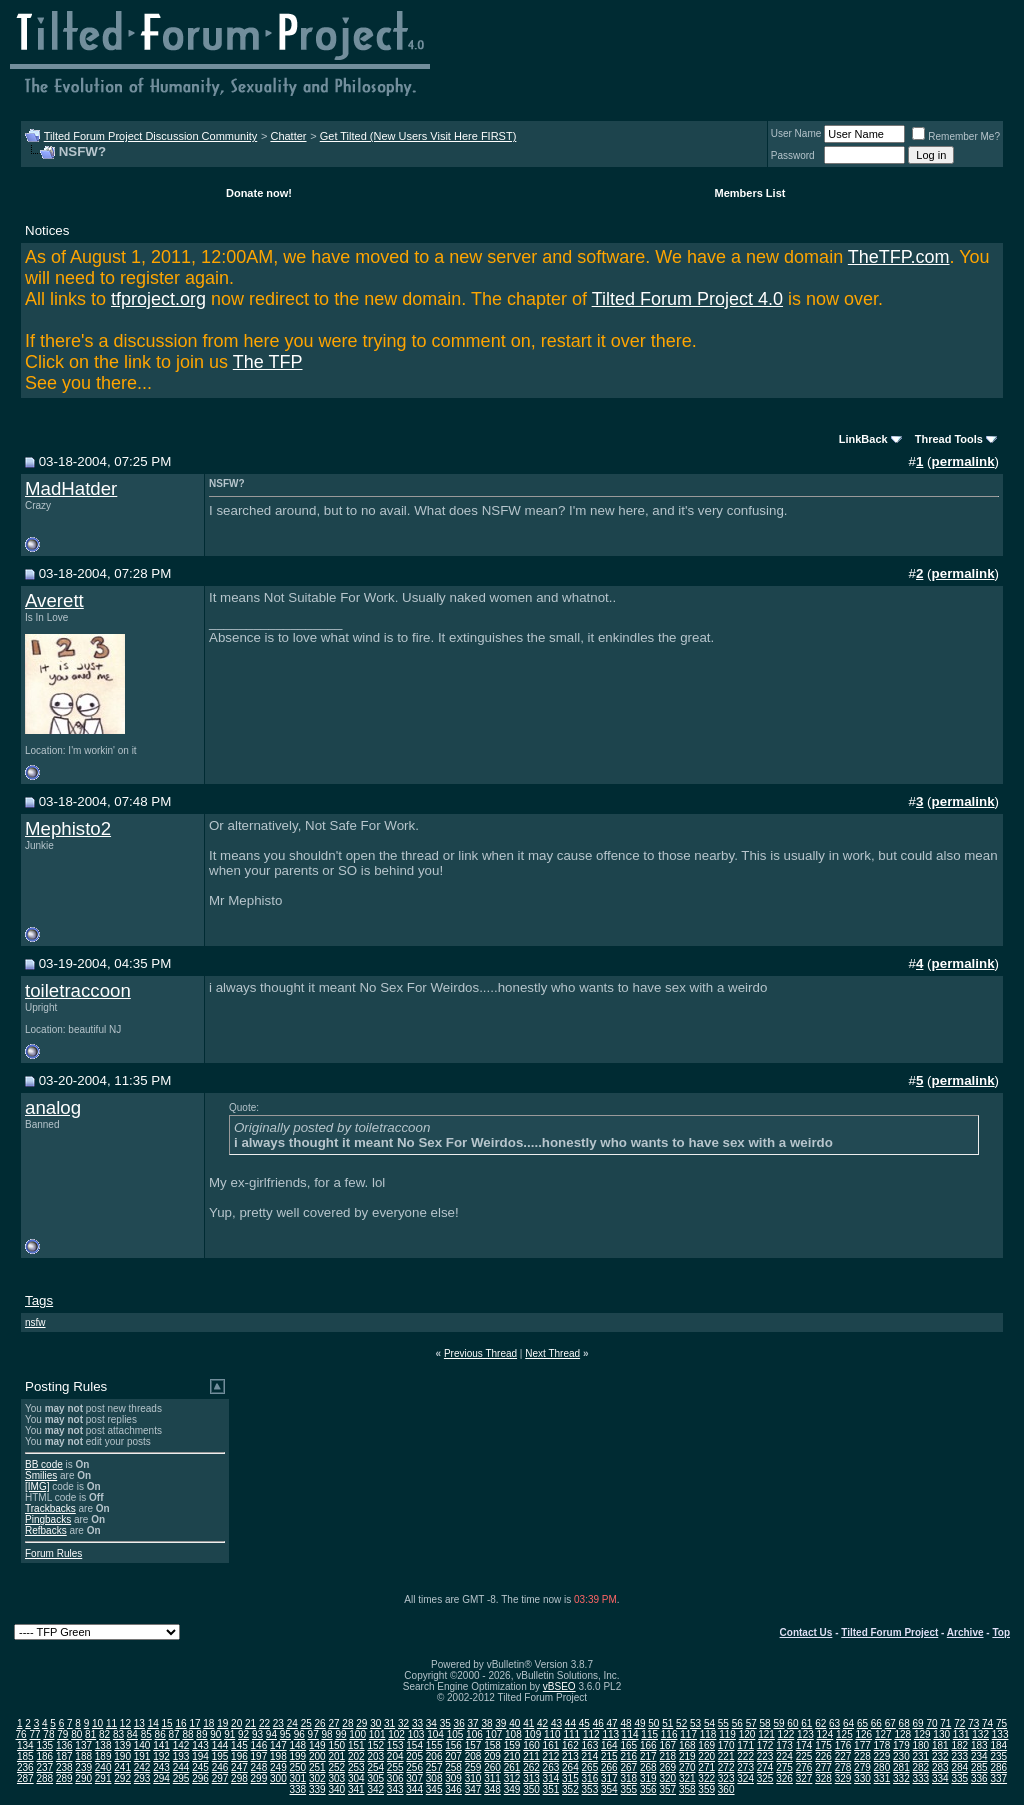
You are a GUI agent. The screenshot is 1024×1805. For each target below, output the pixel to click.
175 (823, 1745)
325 (765, 1778)
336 (979, 1778)
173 (784, 1745)
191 (142, 1756)
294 (161, 1778)
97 (313, 1734)
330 (862, 1778)
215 (609, 1756)
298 (239, 1778)
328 (823, 1778)
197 (259, 1756)
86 (160, 1734)
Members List (750, 193)
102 (396, 1734)
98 (326, 1734)
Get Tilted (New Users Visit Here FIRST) (418, 136)
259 (473, 1767)
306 (395, 1778)
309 (453, 1778)
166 (648, 1745)
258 (453, 1767)
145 (239, 1745)
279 (862, 1767)
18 (208, 1723)
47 (612, 1723)
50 (653, 1723)
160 (531, 1745)
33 (417, 1723)
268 (648, 1767)
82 (104, 1734)
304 (356, 1778)
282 (921, 1767)
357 (667, 1789)
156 (453, 1745)
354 (609, 1789)
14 (153, 1723)
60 (792, 1723)
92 (243, 1734)
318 (628, 1778)
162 (570, 1745)
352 (570, 1789)
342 (375, 1789)
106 (474, 1734)
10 (97, 1723)
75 (1001, 1723)
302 (317, 1778)
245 (200, 1767)
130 (941, 1734)
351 (551, 1789)
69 (918, 1723)
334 (940, 1778)
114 (630, 1734)
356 (648, 1789)
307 (414, 1778)
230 (901, 1756)
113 (610, 1734)
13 (139, 1723)
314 (551, 1778)
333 (921, 1778)
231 (921, 1756)
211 (531, 1756)
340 (336, 1789)
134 (25, 1745)
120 (747, 1734)
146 (259, 1745)
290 (83, 1778)
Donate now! (259, 193)
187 (64, 1756)
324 (745, 1778)
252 (336, 1767)
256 (414, 1767)
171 (745, 1745)
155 (434, 1745)
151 (356, 1745)
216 (628, 1756)
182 (959, 1745)
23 (278, 1723)
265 (590, 1767)
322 (706, 1778)
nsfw (35, 1322)
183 (979, 1745)
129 (922, 1734)
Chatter (288, 136)
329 (843, 1778)
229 (882, 1756)
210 (512, 1756)
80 (76, 1734)
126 (863, 1734)
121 (766, 1734)
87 (174, 1734)
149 (317, 1745)
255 (395, 1767)
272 (726, 1767)
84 (132, 1734)
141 (161, 1745)
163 (590, 1745)
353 (590, 1789)
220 (706, 1756)
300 (278, 1778)
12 (125, 1723)
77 (34, 1734)
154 (414, 1745)
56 (737, 1723)
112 (591, 1734)
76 (21, 1734)
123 (805, 1734)
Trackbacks (50, 1508)
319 (648, 1778)
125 (844, 1734)
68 (904, 1723)
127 (883, 1734)
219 (687, 1756)
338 (298, 1789)
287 (25, 1778)
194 (200, 1756)
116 (669, 1734)
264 (570, 1767)
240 (103, 1767)
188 (83, 1756)
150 (336, 1745)
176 (843, 1745)
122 (786, 1734)
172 (765, 1745)
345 (434, 1789)
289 (64, 1778)
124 (825, 1734)
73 (973, 1723)
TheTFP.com (899, 257)
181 (940, 1745)
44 (570, 1723)
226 (823, 1756)
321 (687, 1778)
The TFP (268, 362)
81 (90, 1734)
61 (806, 1723)
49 (639, 1723)
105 (455, 1734)
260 (492, 1767)
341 (356, 1789)
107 (494, 1734)
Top (1001, 1632)
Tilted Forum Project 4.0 (687, 299)
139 (122, 1745)
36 (459, 1723)
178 (882, 1745)
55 (723, 1723)
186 (44, 1756)
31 (389, 1723)
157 (473, 1745)
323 (726, 1778)
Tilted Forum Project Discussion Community (151, 136)
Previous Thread (480, 1353)
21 (250, 1723)
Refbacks (46, 1530)
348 (492, 1789)
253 (356, 1767)
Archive (965, 1632)
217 (648, 1756)
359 (706, 1789)
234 (979, 1756)
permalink (963, 461)
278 (843, 1767)
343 (395, 1789)
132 (980, 1734)
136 (64, 1745)
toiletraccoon (78, 990)
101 (377, 1734)
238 (64, 1767)
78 (48, 1734)
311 (492, 1778)
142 (181, 1745)
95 (285, 1734)
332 (901, 1778)
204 (395, 1756)
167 (667, 1745)
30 (375, 1723)
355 (628, 1789)
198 (278, 1756)
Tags (39, 1300)
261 (512, 1767)
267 (628, 1767)
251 (317, 1767)
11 (111, 1723)
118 (708, 1734)
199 (298, 1756)
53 (695, 1723)
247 (239, 1767)
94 (271, 1734)
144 (220, 1745)
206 (434, 1756)
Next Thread (552, 1353)
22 (264, 1723)
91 (229, 1734)
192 (161, 1756)
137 (83, 1745)
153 (395, 1745)
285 (979, 1767)
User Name (796, 133)
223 (765, 1756)
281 (901, 1767)
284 (959, 1767)
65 (862, 1723)
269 (667, 1767)
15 (167, 1723)
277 (823, 1767)
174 (804, 1745)
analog (53, 1107)
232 (940, 1756)
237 (44, 1767)
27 (333, 1723)
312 (512, 1778)
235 (998, 1756)
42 (542, 1723)
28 (347, 1723)
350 (531, 1789)
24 (292, 1723)
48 (625, 1723)
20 (236, 1723)
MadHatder (71, 488)
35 (445, 1723)
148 (298, 1745)
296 (200, 1778)
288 (44, 1778)
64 (848, 1723)
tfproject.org (158, 299)
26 (320, 1723)
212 (551, 1756)
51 (667, 1723)
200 (317, 1756)
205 (414, 1756)
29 (361, 1723)
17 (194, 1723)
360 (726, 1789)
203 (375, 1756)
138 (103, 1745)
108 (513, 1734)
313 (531, 1778)
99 (340, 1734)
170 (726, 1745)
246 (220, 1767)
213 (570, 1756)
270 (687, 1767)
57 (751, 1723)
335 (959, 1778)
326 (784, 1778)
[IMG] (37, 1486)
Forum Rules (53, 1553)
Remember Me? (956, 136)
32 (403, 1723)
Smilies (41, 1475)
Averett (54, 600)
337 (998, 1778)
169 (706, 1745)
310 (473, 1778)
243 (161, 1767)
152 (375, 1745)
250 (298, 1767)
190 (122, 1756)
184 (998, 1745)
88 (187, 1734)
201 (336, 1756)
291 (103, 1778)
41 (528, 1723)
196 (239, 1756)
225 (804, 1756)
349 (512, 1789)
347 (473, 1789)
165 (628, 1745)
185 (25, 1756)
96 (299, 1734)
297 (220, 1778)
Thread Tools (949, 439)
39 (500, 1723)
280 (882, 1767)
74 (987, 1723)
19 (222, 1723)
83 (118, 1734)
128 (902, 1734)
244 (181, 1767)
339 (317, 1789)
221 (726, 1756)
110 (552, 1734)
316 (590, 1778)
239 (83, 1767)
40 (514, 1723)
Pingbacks (48, 1519)
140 (142, 1745)
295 (181, 1778)
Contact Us (806, 1632)
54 (709, 1723)
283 (940, 1767)
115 (649, 1734)
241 (122, 1767)
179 (901, 1745)
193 (181, 1756)
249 (278, 1767)
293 (142, 1778)
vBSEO (559, 1686)
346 (453, 1789)
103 (416, 1734)
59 (778, 1723)
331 (882, 1778)
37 (473, 1723)
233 (959, 1756)
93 (257, 1734)
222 (745, 1756)
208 (473, 1756)
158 (492, 1745)
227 (843, 1756)
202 (356, 1756)
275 (784, 1767)
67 (890, 1723)
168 (687, 1745)
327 (804, 1778)
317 (609, 1778)
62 (820, 1723)
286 (998, 1767)
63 (834, 1723)
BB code (44, 1464)
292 (122, 1778)
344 (414, 1789)
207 (453, 1756)
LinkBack (863, 439)
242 (142, 1767)
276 (804, 1767)
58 (765, 1723)
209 (492, 1756)
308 (434, 1778)
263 (551, 1767)
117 (688, 1734)
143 (200, 1745)
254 (375, 1767)
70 (931, 1723)
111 (571, 1734)
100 (357, 1734)
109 (533, 1734)
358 (687, 1789)
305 (375, 1778)
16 (180, 1723)
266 (609, 1767)
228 (862, 1756)
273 (745, 1767)
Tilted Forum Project (889, 1632)
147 (278, 1745)
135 (44, 1745)
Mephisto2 (68, 828)
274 (765, 1767)
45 (584, 1723)
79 (62, 1734)
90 (215, 1734)
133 (1000, 1734)
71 (945, 1723)
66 (876, 1723)
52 (681, 1723)
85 (146, 1734)
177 (862, 1745)
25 (306, 1723)
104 (435, 1734)
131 (961, 1734)
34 (431, 1723)
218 (667, 1756)
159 (512, 1745)
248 (259, 1767)
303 (336, 1778)
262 (531, 1767)
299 (259, 1778)
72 (959, 1723)
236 (25, 1767)
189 (103, 1756)
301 (298, 1778)
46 (598, 1723)
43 (556, 1723)
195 (220, 1756)
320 (667, 1778)
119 (727, 1734)
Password (793, 155)
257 (434, 1767)
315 (570, 1778)
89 (201, 1734)
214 (590, 1756)
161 (551, 1745)
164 (609, 1745)
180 (921, 1745)
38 (486, 1723)
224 (784, 1756)
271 (706, 1767)
